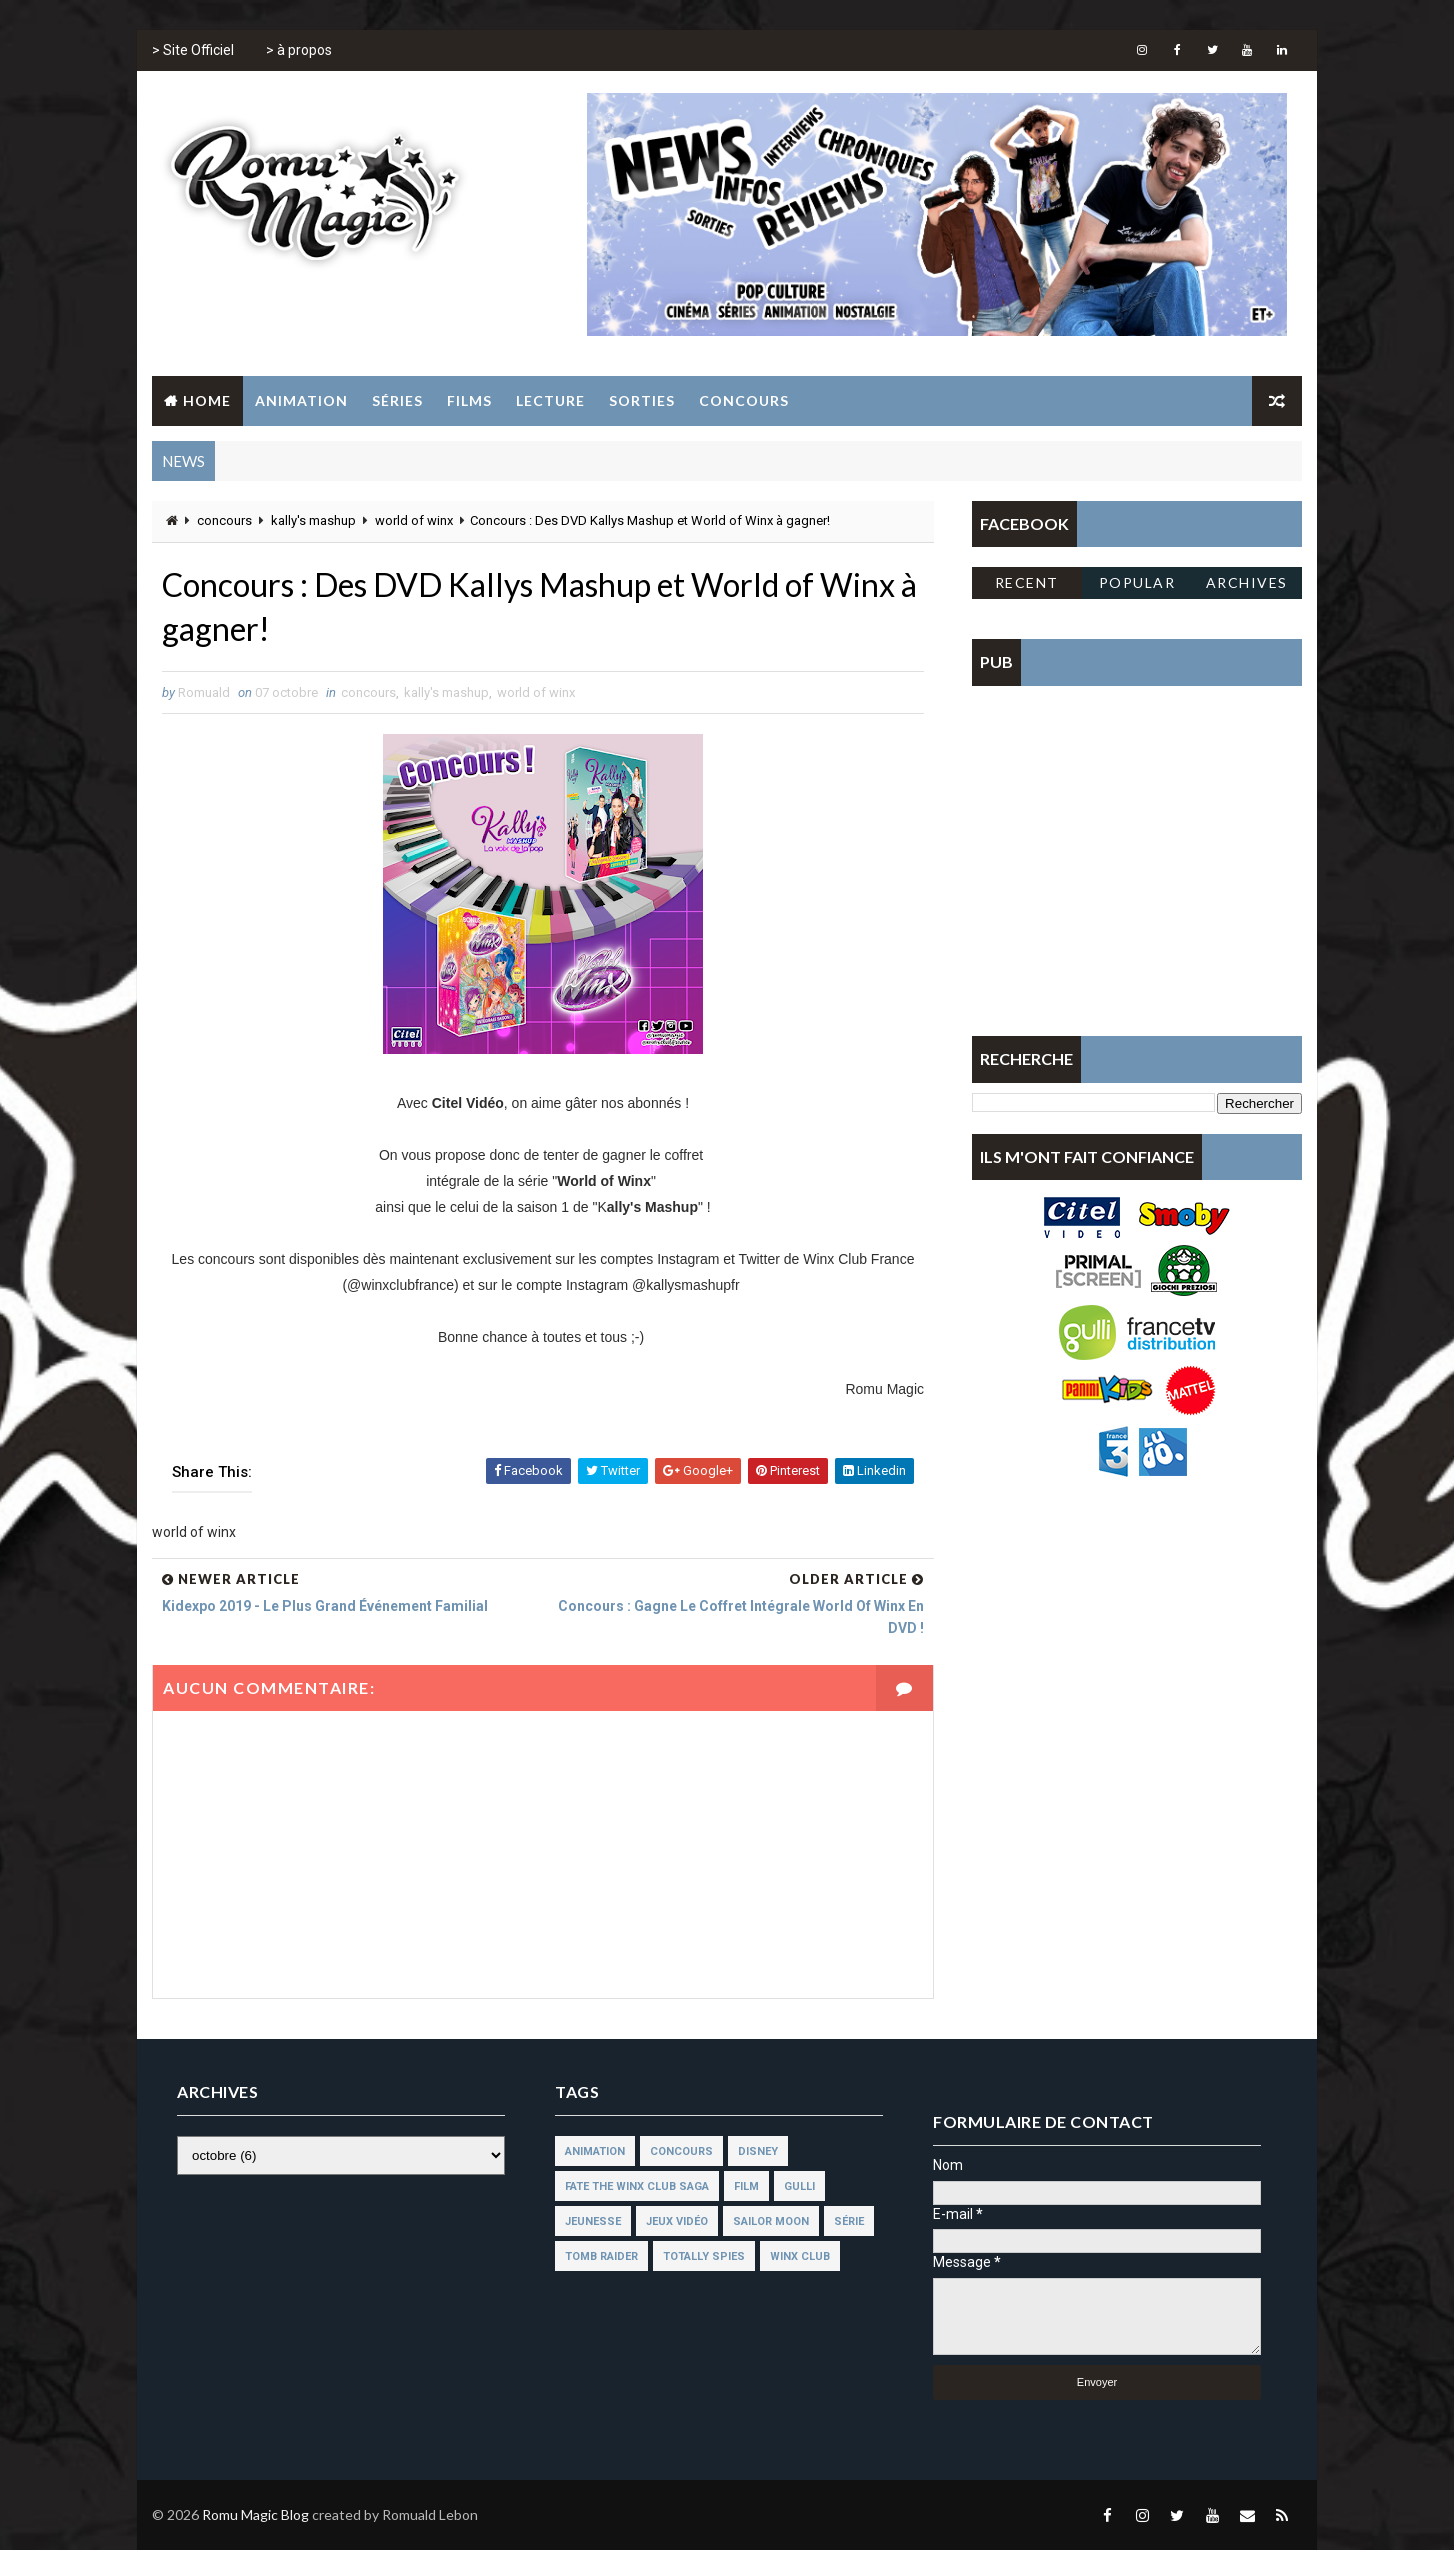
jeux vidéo (677, 2221)
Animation (301, 400)
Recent (1027, 582)
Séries (397, 400)
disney (758, 2151)
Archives (1247, 582)
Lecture (550, 400)
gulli (799, 2186)
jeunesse (593, 2221)
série (849, 2221)
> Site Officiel (193, 50)
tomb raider (601, 2256)
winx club (800, 2256)
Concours (744, 400)
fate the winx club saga (637, 2186)
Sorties (642, 400)
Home (207, 400)
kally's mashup (313, 520)
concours (224, 520)
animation (595, 2151)
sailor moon (771, 2221)
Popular (1137, 582)
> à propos (299, 50)
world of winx (414, 520)
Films (469, 400)
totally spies (704, 2256)
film (746, 2186)
